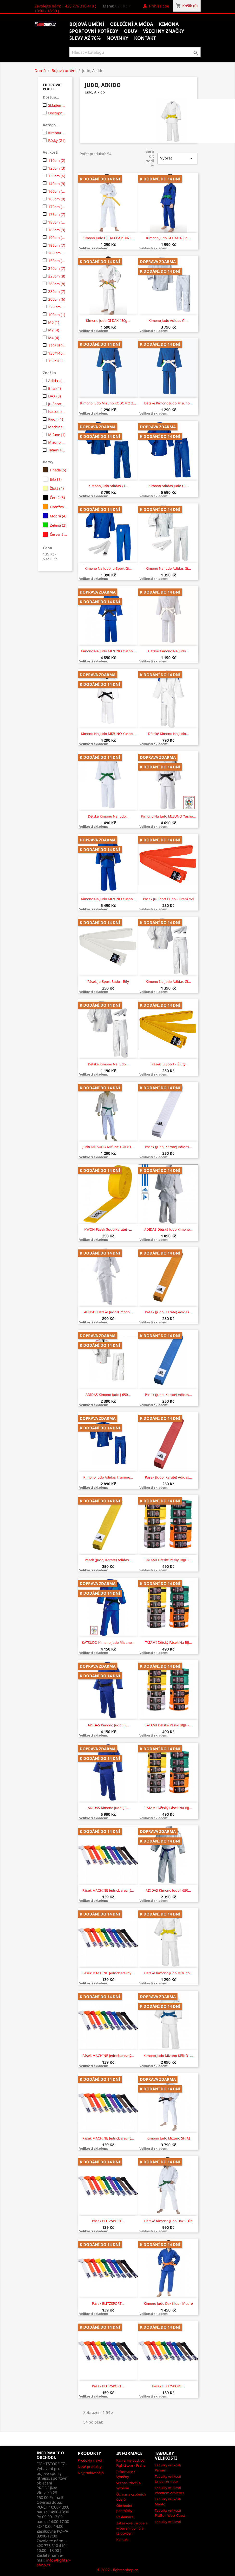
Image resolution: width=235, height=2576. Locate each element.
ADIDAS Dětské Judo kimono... (168, 1229)
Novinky (117, 38)
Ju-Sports (57, 403)
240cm (56, 268)
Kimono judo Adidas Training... (108, 1477)
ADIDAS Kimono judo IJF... (108, 1725)
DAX (54, 396)
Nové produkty (89, 2466)
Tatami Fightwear (57, 450)
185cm (56, 229)
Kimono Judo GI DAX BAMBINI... (108, 238)
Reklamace (125, 2517)
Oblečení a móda (131, 24)
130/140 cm (57, 353)
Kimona (169, 24)
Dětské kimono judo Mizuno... (168, 403)
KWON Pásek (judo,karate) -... (108, 1229)
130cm (56, 175)
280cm (56, 291)
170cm (57, 206)
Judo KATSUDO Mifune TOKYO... (108, 1146)
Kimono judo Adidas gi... (168, 320)
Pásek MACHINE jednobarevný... (108, 1890)
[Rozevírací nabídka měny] (124, 6)
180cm (57, 222)
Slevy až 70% (85, 38)
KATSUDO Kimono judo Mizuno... (108, 1642)
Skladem (57, 105)
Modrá (58, 516)
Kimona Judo (57, 132)
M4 (53, 337)
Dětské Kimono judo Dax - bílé (168, 2221)
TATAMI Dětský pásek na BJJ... (168, 1642)
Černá (57, 497)
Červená (58, 534)
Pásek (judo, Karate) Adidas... (168, 1146)
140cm (56, 183)
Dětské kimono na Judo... (168, 651)
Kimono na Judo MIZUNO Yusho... (108, 651)
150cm (57, 260)
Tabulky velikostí (168, 2521)
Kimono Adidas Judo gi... (168, 485)
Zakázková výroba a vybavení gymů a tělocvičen (131, 2528)
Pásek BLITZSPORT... (108, 2221)
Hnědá (58, 470)
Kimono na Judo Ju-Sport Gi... (108, 568)
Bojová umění (86, 24)
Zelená (58, 525)
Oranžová (58, 506)
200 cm (57, 253)
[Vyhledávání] (135, 52)
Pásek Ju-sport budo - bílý (108, 981)
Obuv (130, 31)
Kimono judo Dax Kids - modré (168, 2303)
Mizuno (57, 442)
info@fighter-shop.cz (54, 2562)
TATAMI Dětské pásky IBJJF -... (168, 1560)
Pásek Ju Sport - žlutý (168, 1064)
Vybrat (177, 158)
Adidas (57, 380)
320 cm (57, 306)
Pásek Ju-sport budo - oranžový (168, 899)
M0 (53, 322)
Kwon (55, 419)
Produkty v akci (90, 2460)
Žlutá (57, 488)
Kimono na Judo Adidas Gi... (168, 568)
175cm (56, 214)
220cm (56, 276)
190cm (57, 237)
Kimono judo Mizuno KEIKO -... (168, 2055)
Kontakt (122, 2539)
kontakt (145, 38)
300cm (56, 299)
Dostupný (57, 113)
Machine (57, 426)
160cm (57, 191)
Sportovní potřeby (93, 31)
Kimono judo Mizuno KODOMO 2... (108, 403)
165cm (56, 199)
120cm (56, 168)
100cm (56, 314)
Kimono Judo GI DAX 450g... (168, 238)
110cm (56, 160)
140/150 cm (57, 345)
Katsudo (57, 411)
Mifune (56, 434)
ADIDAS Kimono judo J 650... (108, 1394)
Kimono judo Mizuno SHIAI (168, 2138)
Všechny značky (163, 31)
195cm (56, 245)
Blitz (54, 388)
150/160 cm (57, 360)
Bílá (56, 479)
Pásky (56, 140)
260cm (56, 283)
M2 (53, 330)
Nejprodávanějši (91, 2472)
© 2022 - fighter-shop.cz (117, 2569)
